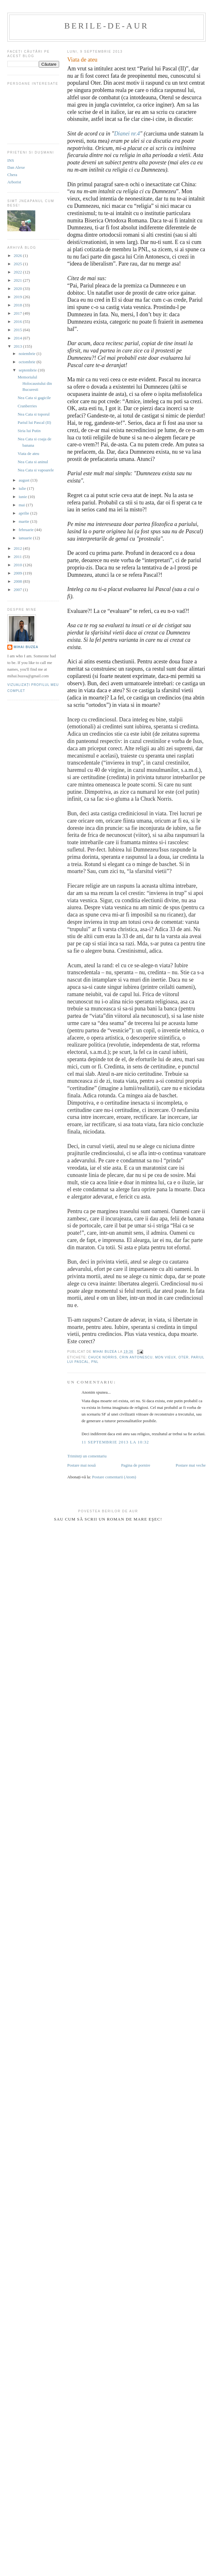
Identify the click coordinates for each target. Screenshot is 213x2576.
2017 (18, 313)
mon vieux (165, 1357)
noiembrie (28, 353)
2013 (18, 346)
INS (10, 160)
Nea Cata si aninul (32, 461)
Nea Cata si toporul (33, 414)
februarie (27, 529)
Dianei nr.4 (127, 133)
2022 (18, 272)
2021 (18, 280)
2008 (18, 581)
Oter (183, 1357)
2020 (18, 288)
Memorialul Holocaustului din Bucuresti (34, 383)
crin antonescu (136, 1357)
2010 (18, 564)
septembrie (28, 370)
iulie (23, 488)
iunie (23, 496)
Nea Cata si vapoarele (35, 470)
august (25, 480)
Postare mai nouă (81, 1465)
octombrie (28, 361)
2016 (18, 321)
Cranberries (27, 406)
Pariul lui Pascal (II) (34, 422)
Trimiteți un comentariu (87, 1456)
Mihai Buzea (26, 647)
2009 (18, 573)
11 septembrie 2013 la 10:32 (115, 1442)
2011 (18, 556)
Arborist (14, 182)
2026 (18, 255)
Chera (12, 174)
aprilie (24, 513)
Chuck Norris (102, 1357)
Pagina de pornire (135, 1465)
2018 (18, 305)
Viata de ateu (28, 453)
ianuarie (26, 538)
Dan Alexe (16, 167)
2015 (18, 329)
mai (22, 505)
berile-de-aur (106, 25)
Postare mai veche (190, 1465)
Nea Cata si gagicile (34, 397)
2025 (18, 263)
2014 (18, 338)
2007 (18, 589)
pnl (95, 1362)
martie (24, 521)
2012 (18, 548)
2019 (18, 296)
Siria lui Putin (28, 430)
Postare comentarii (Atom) (114, 1477)
